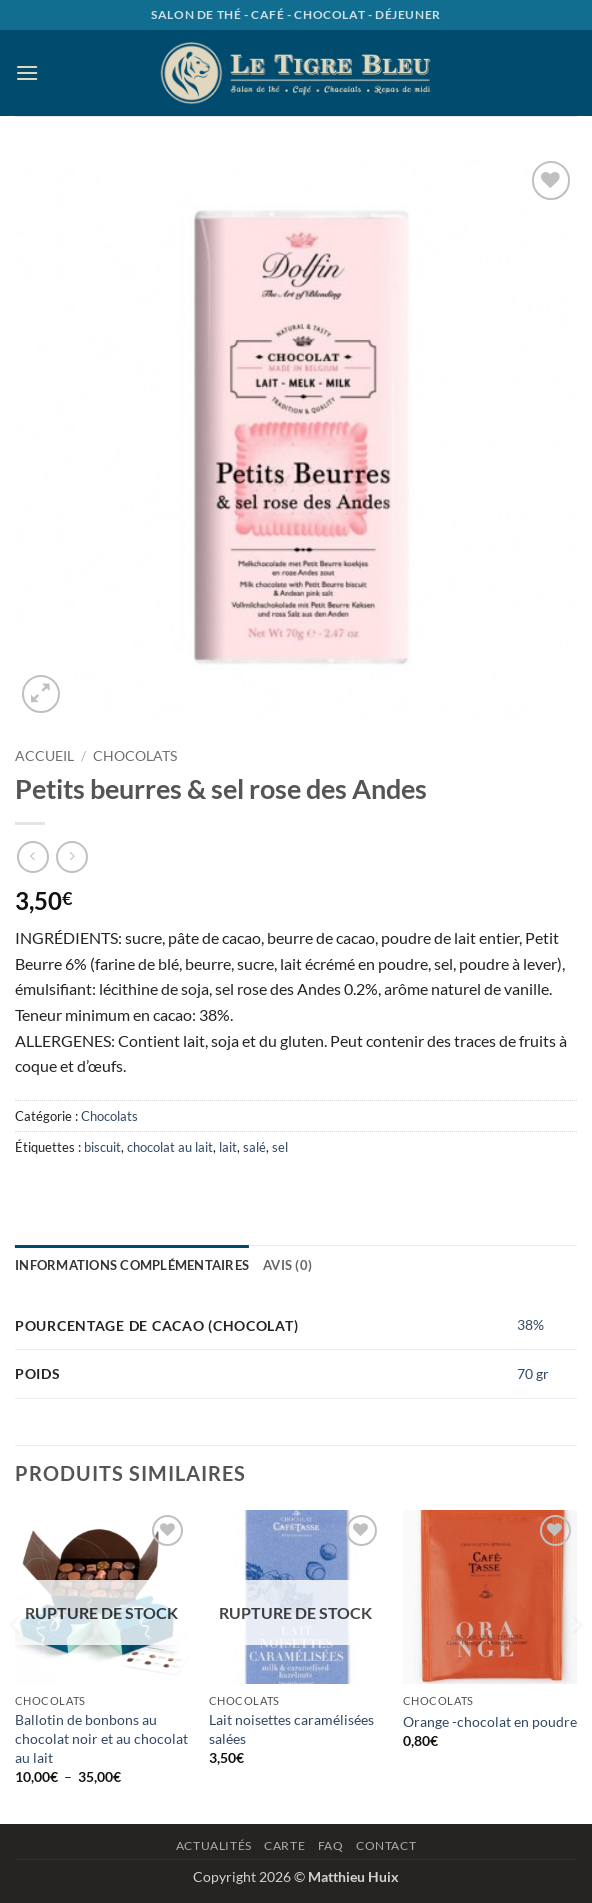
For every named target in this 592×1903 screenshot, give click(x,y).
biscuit (102, 1147)
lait (228, 1147)
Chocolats (135, 756)
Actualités (214, 1845)
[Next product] (32, 856)
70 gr (533, 1373)
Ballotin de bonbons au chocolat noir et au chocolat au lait (101, 1738)
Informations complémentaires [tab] (132, 1265)
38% (530, 1324)
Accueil (44, 756)
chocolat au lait (170, 1147)
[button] (27, 72)
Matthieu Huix (353, 1876)
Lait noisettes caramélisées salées (291, 1729)
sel (280, 1147)
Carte (284, 1845)
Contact (386, 1845)
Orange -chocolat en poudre (490, 1721)
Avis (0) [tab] (287, 1265)
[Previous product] (71, 856)
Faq (331, 1845)
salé (254, 1147)
